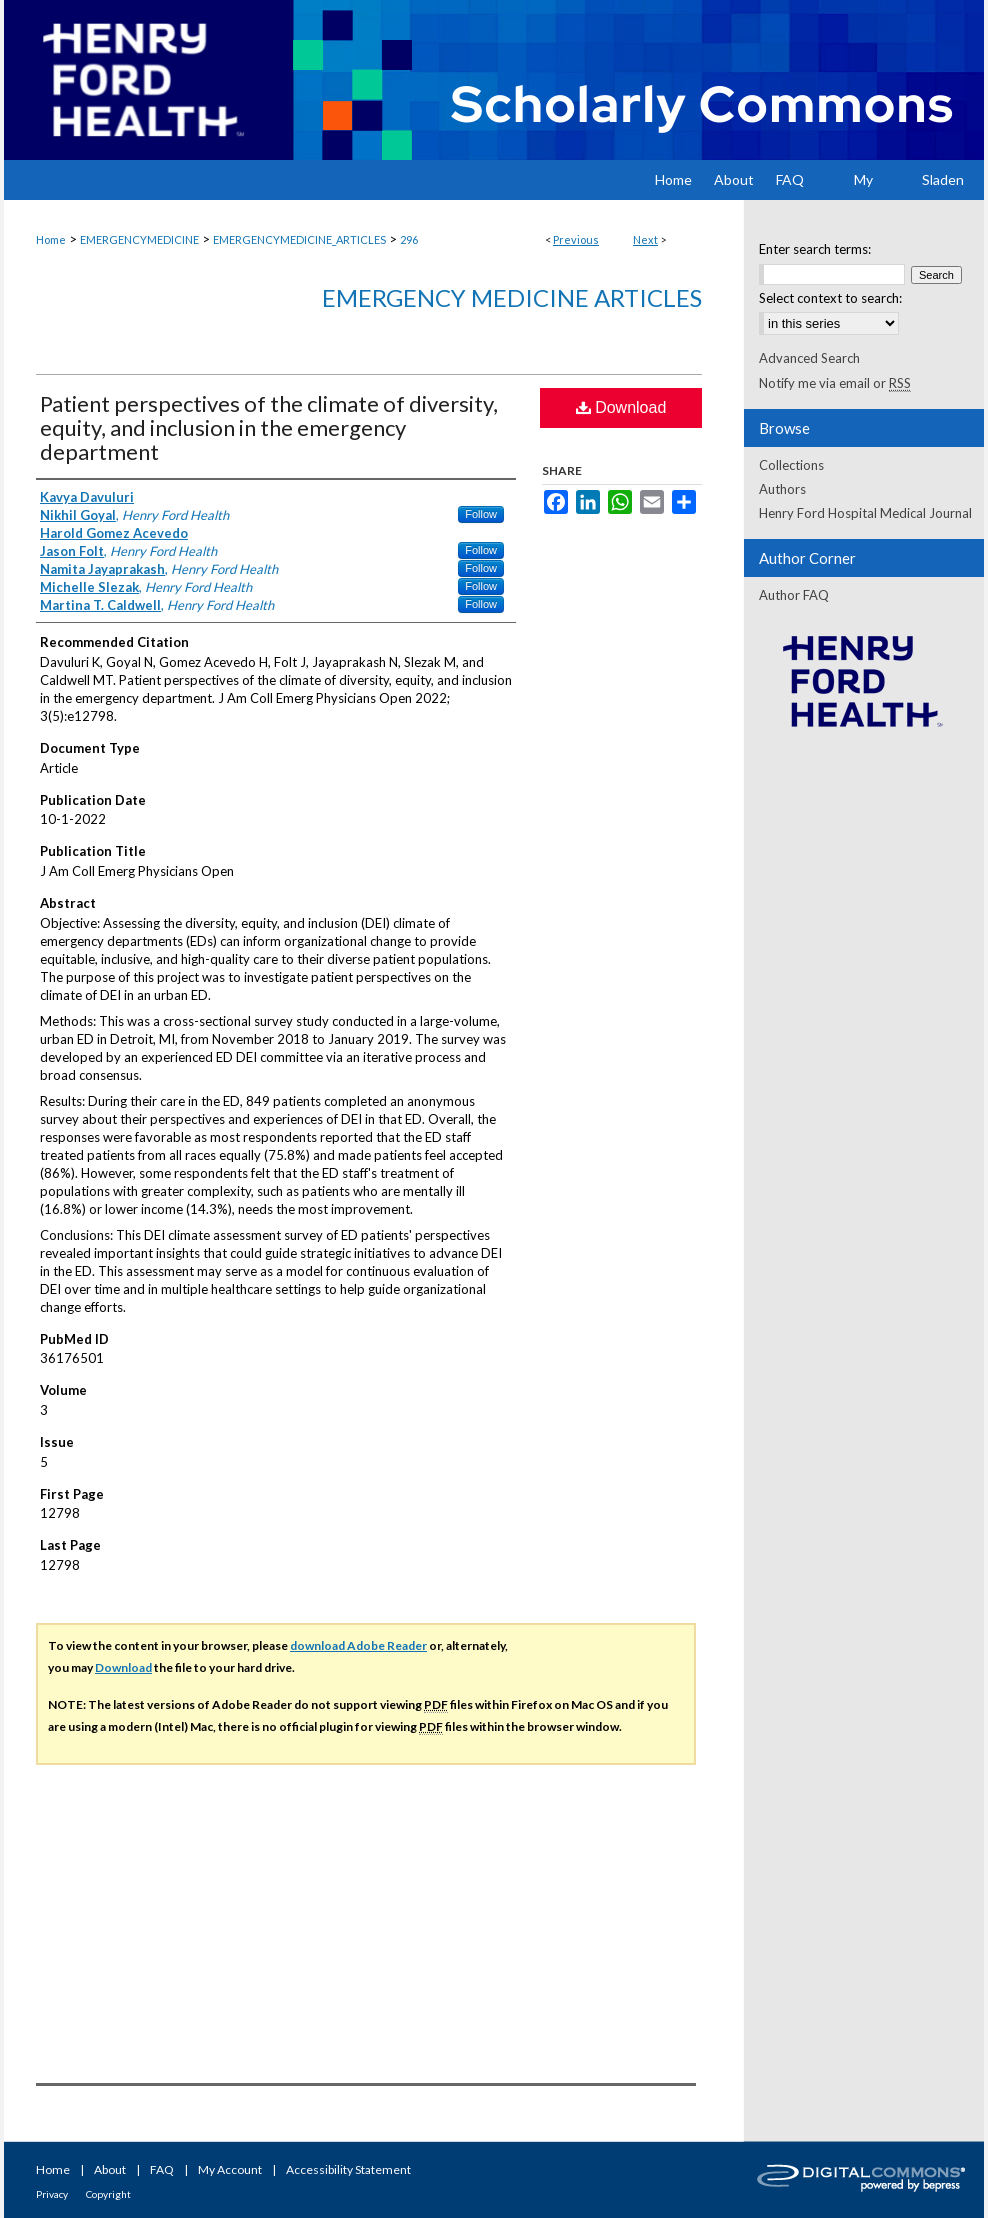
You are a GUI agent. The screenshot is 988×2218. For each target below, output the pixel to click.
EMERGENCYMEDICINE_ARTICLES (299, 239)
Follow (481, 514)
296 (409, 239)
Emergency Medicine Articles (512, 297)
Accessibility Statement (348, 2169)
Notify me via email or (835, 383)
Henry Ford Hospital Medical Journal (865, 513)
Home (51, 239)
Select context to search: (830, 298)
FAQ (162, 2169)
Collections (791, 465)
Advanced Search (809, 358)
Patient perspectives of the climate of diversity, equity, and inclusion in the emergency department (269, 427)
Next (645, 239)
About (110, 2169)
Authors (782, 489)
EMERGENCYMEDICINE (139, 239)
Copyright (108, 2194)
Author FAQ (794, 595)
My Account (230, 2169)
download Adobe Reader (358, 1645)
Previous (576, 239)
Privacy (52, 2194)
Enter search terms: (815, 249)
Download (621, 407)
